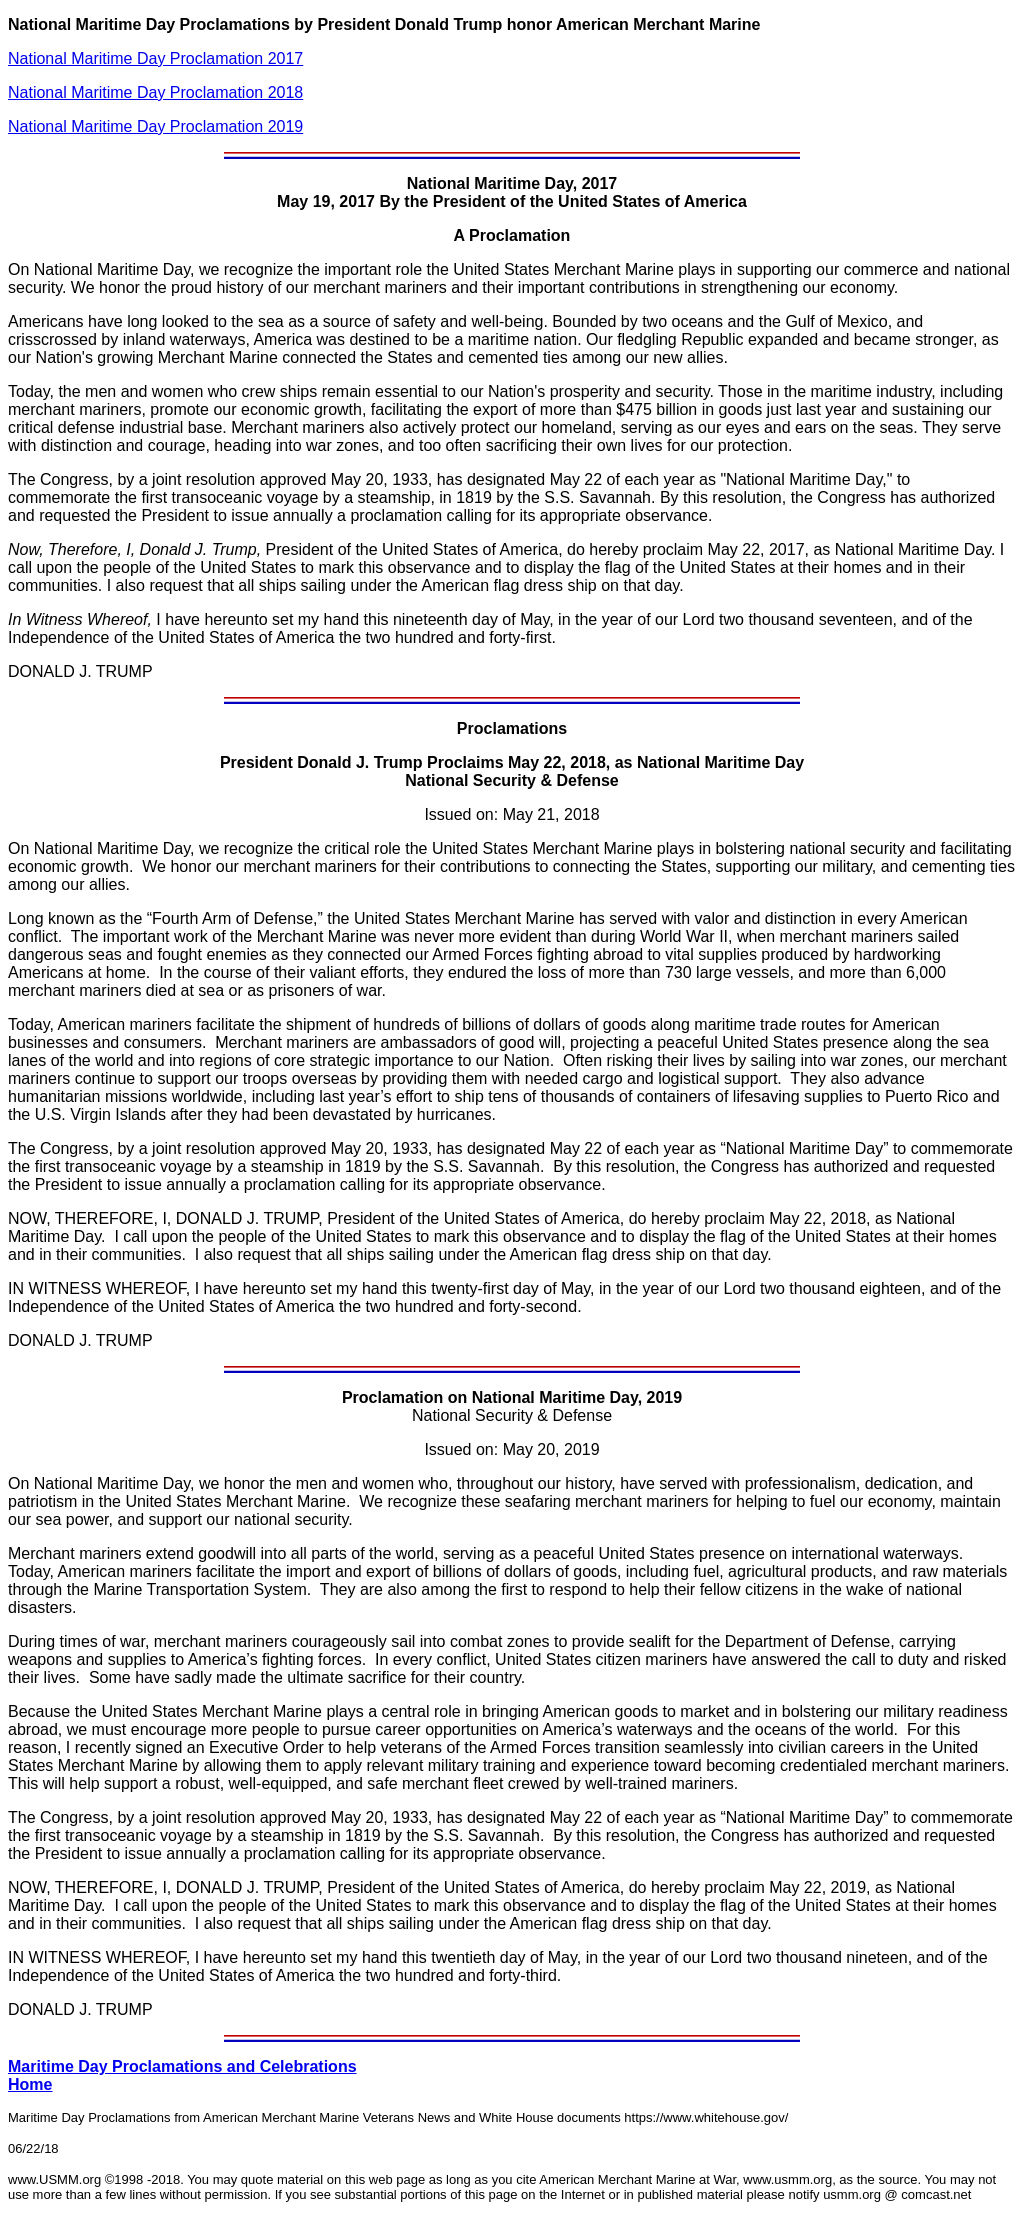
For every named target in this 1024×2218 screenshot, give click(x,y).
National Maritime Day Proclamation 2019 (155, 126)
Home (30, 2084)
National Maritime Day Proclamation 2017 (155, 58)
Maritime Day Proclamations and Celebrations (182, 2066)
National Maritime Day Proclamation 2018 (155, 92)
